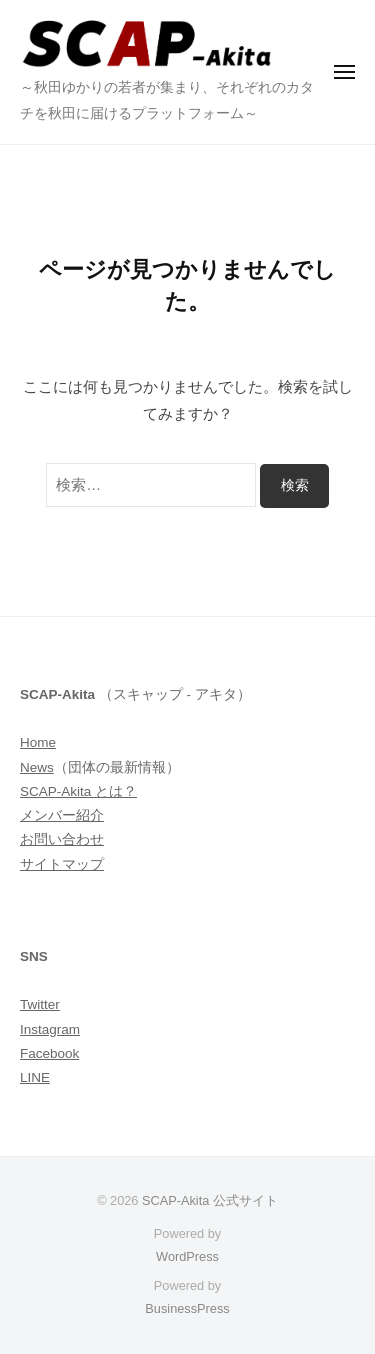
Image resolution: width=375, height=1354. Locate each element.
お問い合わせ (62, 839)
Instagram (50, 1029)
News (37, 767)
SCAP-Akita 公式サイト (210, 1200)
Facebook (49, 1053)
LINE (35, 1077)
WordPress (187, 1256)
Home (38, 742)
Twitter (40, 1004)
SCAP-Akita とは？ (78, 791)
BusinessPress (187, 1308)
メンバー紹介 (62, 815)
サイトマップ (62, 864)
